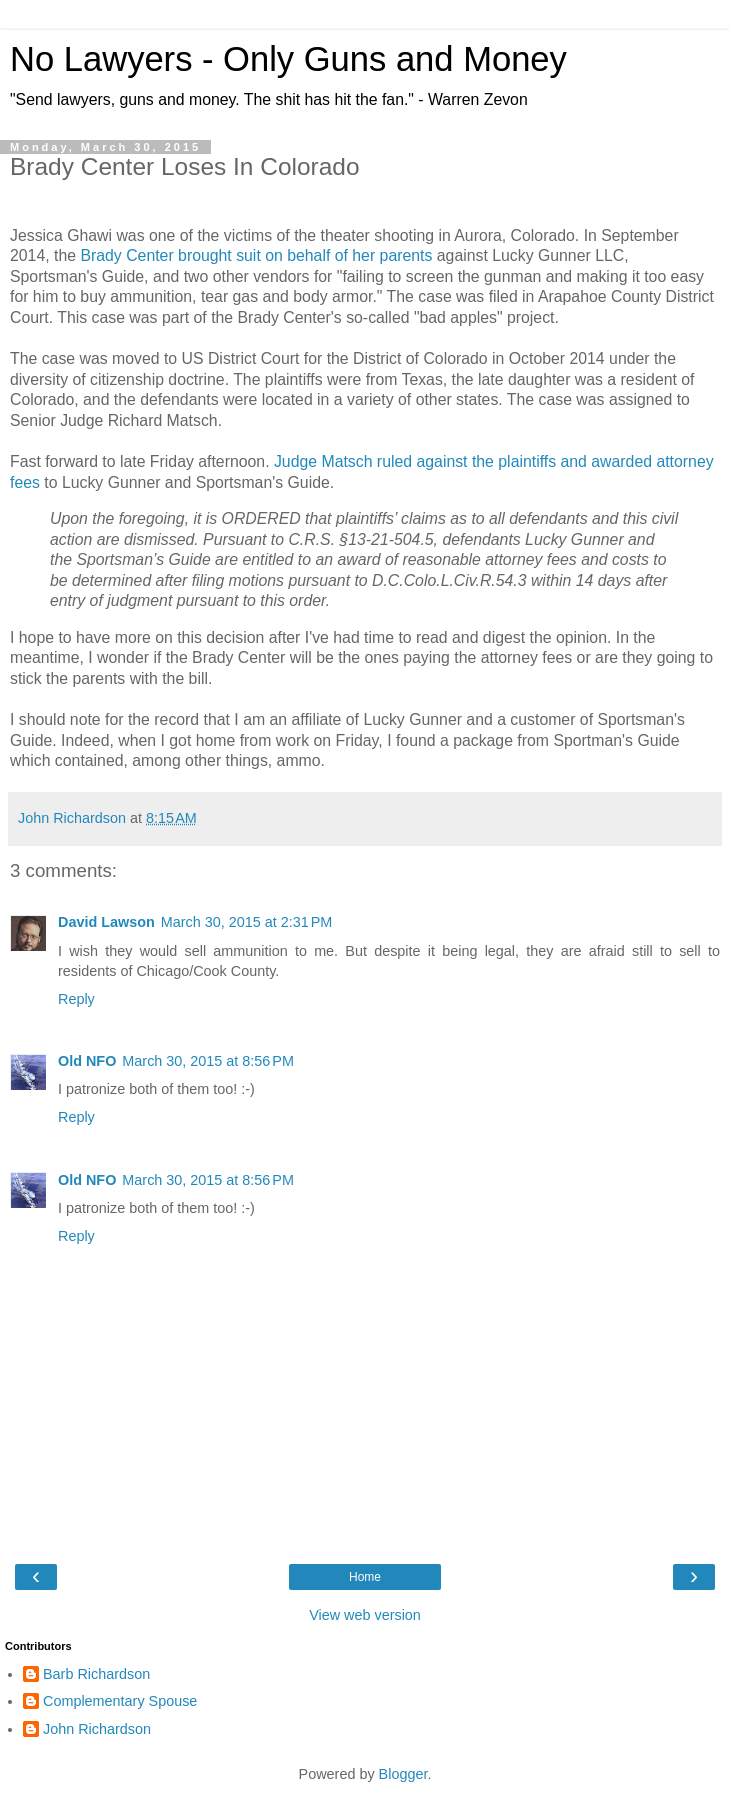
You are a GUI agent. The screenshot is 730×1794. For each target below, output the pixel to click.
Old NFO (87, 1061)
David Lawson (106, 922)
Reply (76, 999)
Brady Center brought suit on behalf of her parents (256, 255)
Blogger (403, 1774)
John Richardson (97, 1729)
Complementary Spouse (120, 1701)
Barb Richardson (96, 1674)
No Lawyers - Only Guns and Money (288, 59)
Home (365, 1577)
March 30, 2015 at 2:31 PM (247, 922)
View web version (365, 1615)
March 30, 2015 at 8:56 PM (208, 1061)
